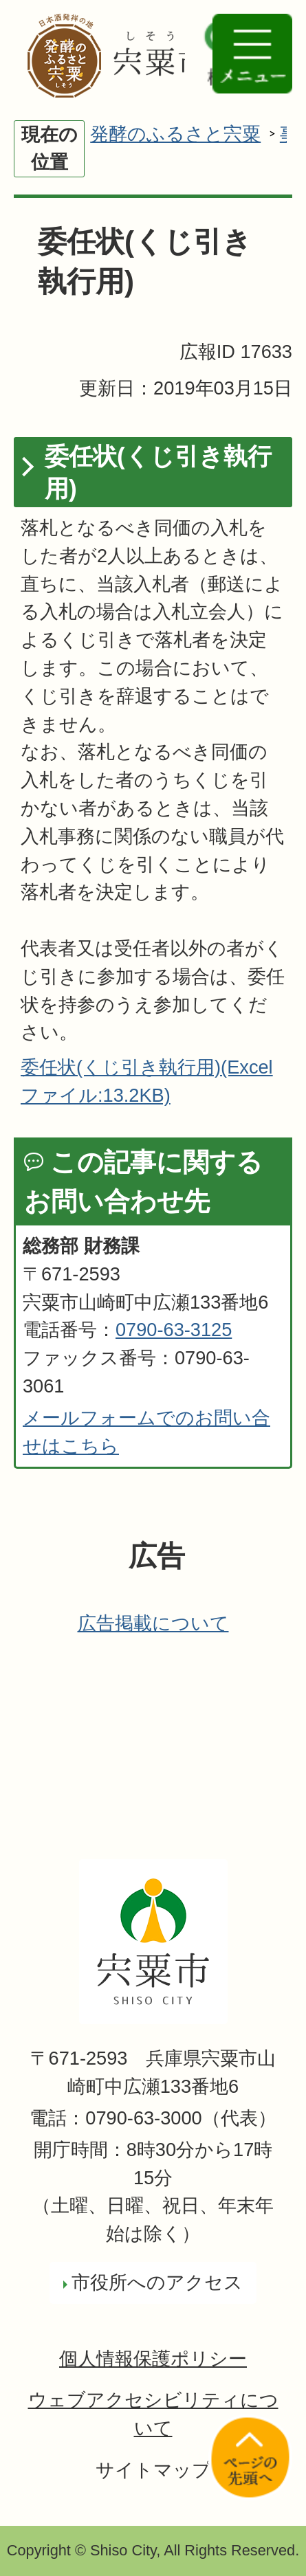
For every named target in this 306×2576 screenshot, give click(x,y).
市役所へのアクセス (157, 2282)
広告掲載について (153, 1623)
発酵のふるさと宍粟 (175, 133)
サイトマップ (153, 2469)
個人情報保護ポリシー (153, 2358)
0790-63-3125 (174, 1329)
